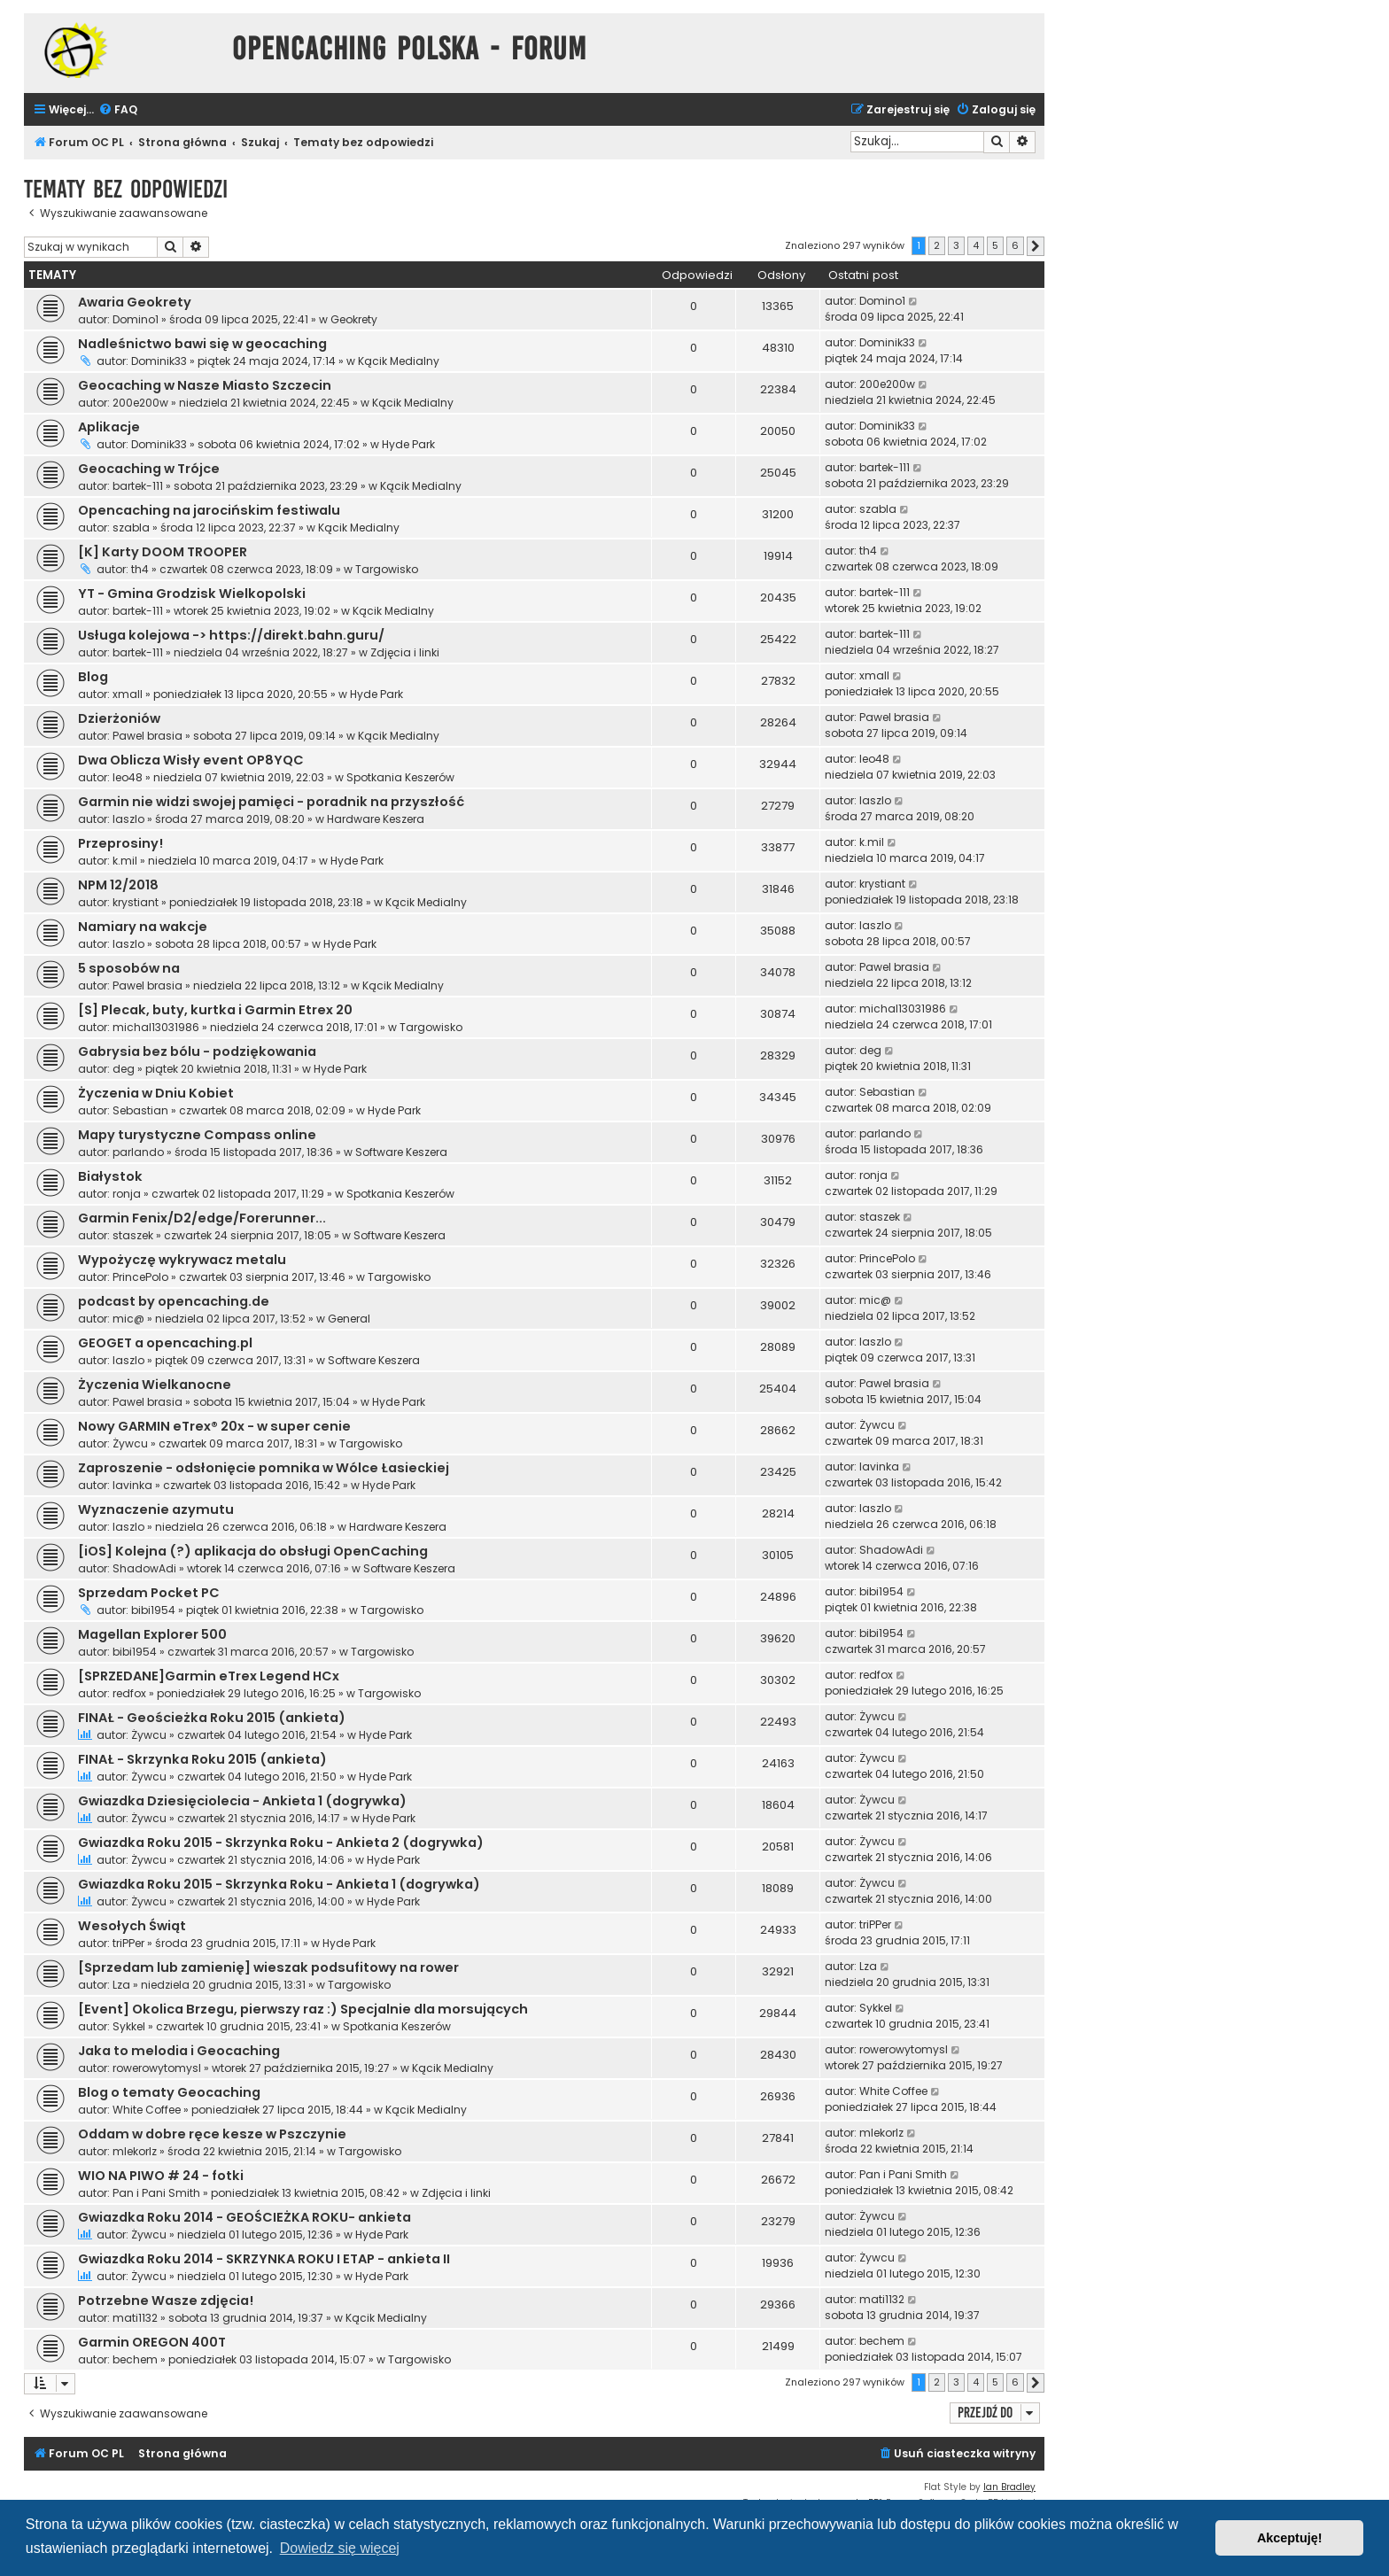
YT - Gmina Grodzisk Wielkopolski (192, 593)
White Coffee (147, 2109)
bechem (135, 2359)
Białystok (110, 1176)
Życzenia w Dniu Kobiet (156, 1093)
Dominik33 (159, 361)
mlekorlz (135, 2151)
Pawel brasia (147, 735)
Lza (121, 1984)
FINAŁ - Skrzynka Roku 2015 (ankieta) (202, 1759)
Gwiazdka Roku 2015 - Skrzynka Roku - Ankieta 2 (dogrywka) (281, 1842)
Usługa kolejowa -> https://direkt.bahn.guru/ (231, 635)
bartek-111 (138, 485)
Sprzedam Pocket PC (149, 1593)
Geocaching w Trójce (149, 468)
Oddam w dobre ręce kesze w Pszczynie (212, 2134)
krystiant (136, 902)
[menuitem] (117, 110)
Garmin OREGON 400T (152, 2342)
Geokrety (353, 319)
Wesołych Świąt (132, 1926)
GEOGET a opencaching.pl (165, 1343)
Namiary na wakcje (142, 926)
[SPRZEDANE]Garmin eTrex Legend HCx (208, 1676)
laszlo (128, 818)
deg (124, 1068)
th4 (140, 569)
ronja (127, 1193)
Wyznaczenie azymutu (156, 1509)
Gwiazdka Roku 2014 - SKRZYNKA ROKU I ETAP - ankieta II (264, 2259)
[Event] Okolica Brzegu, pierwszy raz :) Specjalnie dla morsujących (303, 2009)
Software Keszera (401, 1152)
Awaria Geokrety (134, 302)
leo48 (128, 777)
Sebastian (140, 1110)
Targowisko (386, 569)
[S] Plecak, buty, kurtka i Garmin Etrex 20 (215, 1010)
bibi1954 (153, 1610)
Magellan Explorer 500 (152, 1634)
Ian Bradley (1009, 2487)
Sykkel (129, 2026)
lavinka (132, 1485)
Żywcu (130, 1443)
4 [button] (976, 245)
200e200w (140, 402)
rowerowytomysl (157, 2068)
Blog (93, 677)
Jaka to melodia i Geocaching (179, 2051)
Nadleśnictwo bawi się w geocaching (202, 344)
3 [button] (956, 245)
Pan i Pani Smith (156, 2192)
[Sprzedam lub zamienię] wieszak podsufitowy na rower (268, 1967)
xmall (128, 694)
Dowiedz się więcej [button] (340, 2548)
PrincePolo (140, 1276)
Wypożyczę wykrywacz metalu (182, 1260)
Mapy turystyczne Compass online (197, 1135)
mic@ (128, 1318)
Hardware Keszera (375, 818)
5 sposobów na (129, 968)
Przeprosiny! (120, 843)
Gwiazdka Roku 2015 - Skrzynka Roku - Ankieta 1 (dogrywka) (279, 1884)
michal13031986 (156, 1027)
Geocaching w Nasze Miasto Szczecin (204, 385)
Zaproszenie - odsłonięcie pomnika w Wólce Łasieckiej (263, 1468)
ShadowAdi (144, 1568)
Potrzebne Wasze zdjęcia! (165, 2300)
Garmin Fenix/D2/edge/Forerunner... (202, 1218)
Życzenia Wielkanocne (154, 1384)
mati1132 (135, 2317)
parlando (138, 1152)
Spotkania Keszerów (400, 777)
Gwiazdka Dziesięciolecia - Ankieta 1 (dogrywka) (242, 1801)
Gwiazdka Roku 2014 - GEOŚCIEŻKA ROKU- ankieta (244, 2217)
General (349, 1318)
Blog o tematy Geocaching (169, 2092)
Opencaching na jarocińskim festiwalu (209, 510)
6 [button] (1015, 245)
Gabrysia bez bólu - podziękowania (197, 1051)
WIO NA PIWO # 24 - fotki (161, 2175)
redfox (129, 1693)
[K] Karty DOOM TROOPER (162, 552)
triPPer (128, 1943)
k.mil (125, 860)
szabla (131, 527)
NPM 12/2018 (118, 885)
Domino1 (136, 319)
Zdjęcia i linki (404, 652)
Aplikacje (109, 427)
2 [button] (937, 245)
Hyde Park (408, 444)
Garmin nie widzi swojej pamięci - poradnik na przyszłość (271, 802)
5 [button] (995, 245)
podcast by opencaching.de (173, 1301)
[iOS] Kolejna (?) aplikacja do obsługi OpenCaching (253, 1551)
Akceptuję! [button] (1290, 2538)
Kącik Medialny (398, 361)
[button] (1035, 246)
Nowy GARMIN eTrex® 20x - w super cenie (214, 1426)
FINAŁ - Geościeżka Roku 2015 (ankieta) (211, 1717)
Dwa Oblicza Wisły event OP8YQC (191, 760)
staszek (133, 1235)
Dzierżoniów (119, 718)
